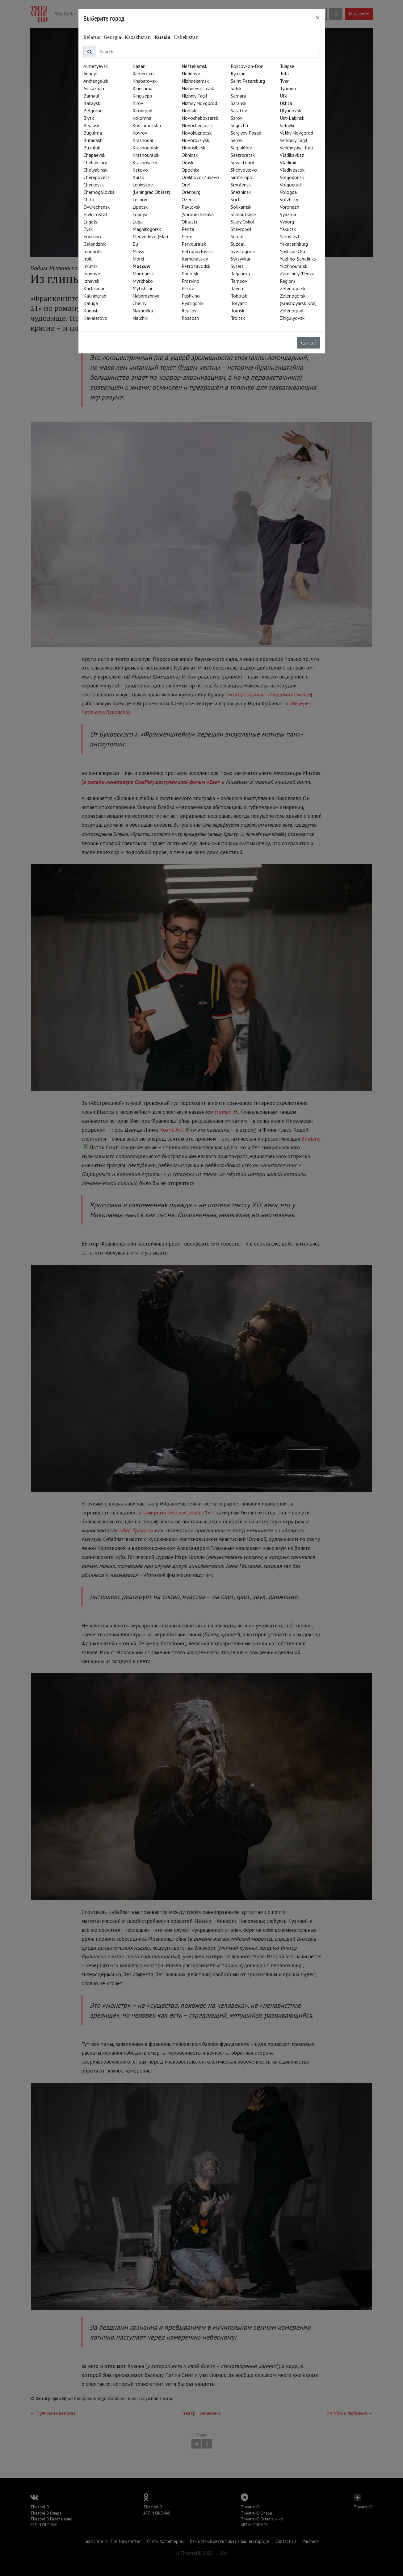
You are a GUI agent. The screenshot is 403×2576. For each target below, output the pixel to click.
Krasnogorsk (145, 147)
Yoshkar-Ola (292, 251)
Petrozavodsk (196, 266)
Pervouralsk (194, 244)
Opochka (190, 170)
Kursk (138, 177)
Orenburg (191, 192)
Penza (188, 229)
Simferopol (242, 177)
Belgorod (93, 110)
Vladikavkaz (292, 155)
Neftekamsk (194, 66)
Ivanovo (91, 273)
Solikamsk (241, 207)
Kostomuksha (146, 125)
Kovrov (139, 133)
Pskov (188, 288)
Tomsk (237, 310)
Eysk (88, 229)
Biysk (88, 118)
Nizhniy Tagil (194, 96)
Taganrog (240, 273)
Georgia (112, 37)
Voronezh (289, 207)
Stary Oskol (242, 222)
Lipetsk (140, 207)
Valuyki (287, 125)
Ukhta (286, 103)
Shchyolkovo (244, 170)
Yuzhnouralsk (293, 266)
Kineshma (142, 88)
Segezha (239, 125)
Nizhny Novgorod (199, 103)
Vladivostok (292, 170)
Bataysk (91, 103)
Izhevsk (91, 281)
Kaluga (90, 303)
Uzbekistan (186, 37)
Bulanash (93, 140)
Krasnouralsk (145, 155)
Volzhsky (289, 199)
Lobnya (139, 214)
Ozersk (189, 199)
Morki (138, 259)
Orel (186, 185)
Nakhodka (142, 310)
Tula (284, 73)
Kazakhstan (138, 37)
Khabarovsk (144, 81)
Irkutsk (90, 266)
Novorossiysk (195, 140)
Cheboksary (95, 162)
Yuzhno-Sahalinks (298, 259)
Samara (238, 96)
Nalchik (140, 318)
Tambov (239, 281)
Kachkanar (94, 288)
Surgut (237, 236)
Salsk (236, 88)
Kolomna (141, 118)
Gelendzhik (94, 244)
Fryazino (92, 236)
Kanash (91, 310)
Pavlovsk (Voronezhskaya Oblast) (198, 214)
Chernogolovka (99, 192)
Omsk (187, 162)
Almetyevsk (95, 66)
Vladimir (288, 162)
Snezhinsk (241, 192)
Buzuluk (91, 147)
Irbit (87, 259)
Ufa (284, 96)
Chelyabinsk (95, 170)
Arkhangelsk (95, 81)
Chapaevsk (94, 155)
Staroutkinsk (244, 214)
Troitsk (238, 318)
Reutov (189, 310)
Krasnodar (142, 140)
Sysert (237, 266)
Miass (138, 251)
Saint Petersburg (248, 81)
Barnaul (91, 96)
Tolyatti (239, 303)
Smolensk (241, 185)
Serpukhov (241, 147)
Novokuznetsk (197, 133)
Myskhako (142, 281)
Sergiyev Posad (246, 133)
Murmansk (143, 273)
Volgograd (290, 185)
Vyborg (287, 222)
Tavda (237, 288)
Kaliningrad (94, 296)
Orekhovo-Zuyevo (200, 177)
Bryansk (91, 125)
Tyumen (288, 88)
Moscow (141, 266)
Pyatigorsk (193, 303)
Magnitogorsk (146, 229)
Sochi (236, 199)
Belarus (91, 37)
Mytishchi (142, 288)
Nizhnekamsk (195, 81)
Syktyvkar (240, 259)
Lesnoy (139, 199)
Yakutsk (288, 229)
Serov (236, 140)
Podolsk (190, 273)
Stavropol (241, 229)
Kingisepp (142, 96)
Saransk (238, 103)
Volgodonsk (292, 177)
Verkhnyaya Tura (296, 147)
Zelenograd (291, 310)
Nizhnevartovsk (198, 88)
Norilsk (189, 110)
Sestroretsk (243, 155)
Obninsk (190, 155)
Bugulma (92, 133)
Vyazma (288, 214)
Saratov (239, 110)
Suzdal (238, 244)
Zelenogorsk (292, 288)
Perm (187, 236)
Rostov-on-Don (247, 66)
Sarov (236, 118)
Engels (90, 222)
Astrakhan (93, 88)
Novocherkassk (197, 125)
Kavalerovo (95, 318)
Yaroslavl (289, 236)
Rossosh (190, 318)
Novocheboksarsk (200, 118)
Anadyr (90, 73)
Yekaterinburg (294, 244)
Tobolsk (239, 296)
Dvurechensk (96, 207)
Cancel (308, 342)
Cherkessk (93, 185)
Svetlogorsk (243, 251)
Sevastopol (242, 162)
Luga (137, 222)
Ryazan (238, 73)
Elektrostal (95, 214)
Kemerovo (143, 73)
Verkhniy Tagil (293, 140)
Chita (88, 199)
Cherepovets (96, 177)
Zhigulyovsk (292, 318)
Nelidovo (191, 73)
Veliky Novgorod (296, 133)
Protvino (190, 281)
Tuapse (287, 66)
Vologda (288, 192)
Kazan (138, 66)
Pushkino (191, 296)
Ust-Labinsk (292, 118)
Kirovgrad (142, 110)
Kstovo (140, 170)
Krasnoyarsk (144, 162)
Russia (162, 37)
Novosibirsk (193, 147)
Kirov (137, 103)
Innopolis (93, 251)
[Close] (318, 17)
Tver (284, 81)
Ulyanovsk (290, 110)
